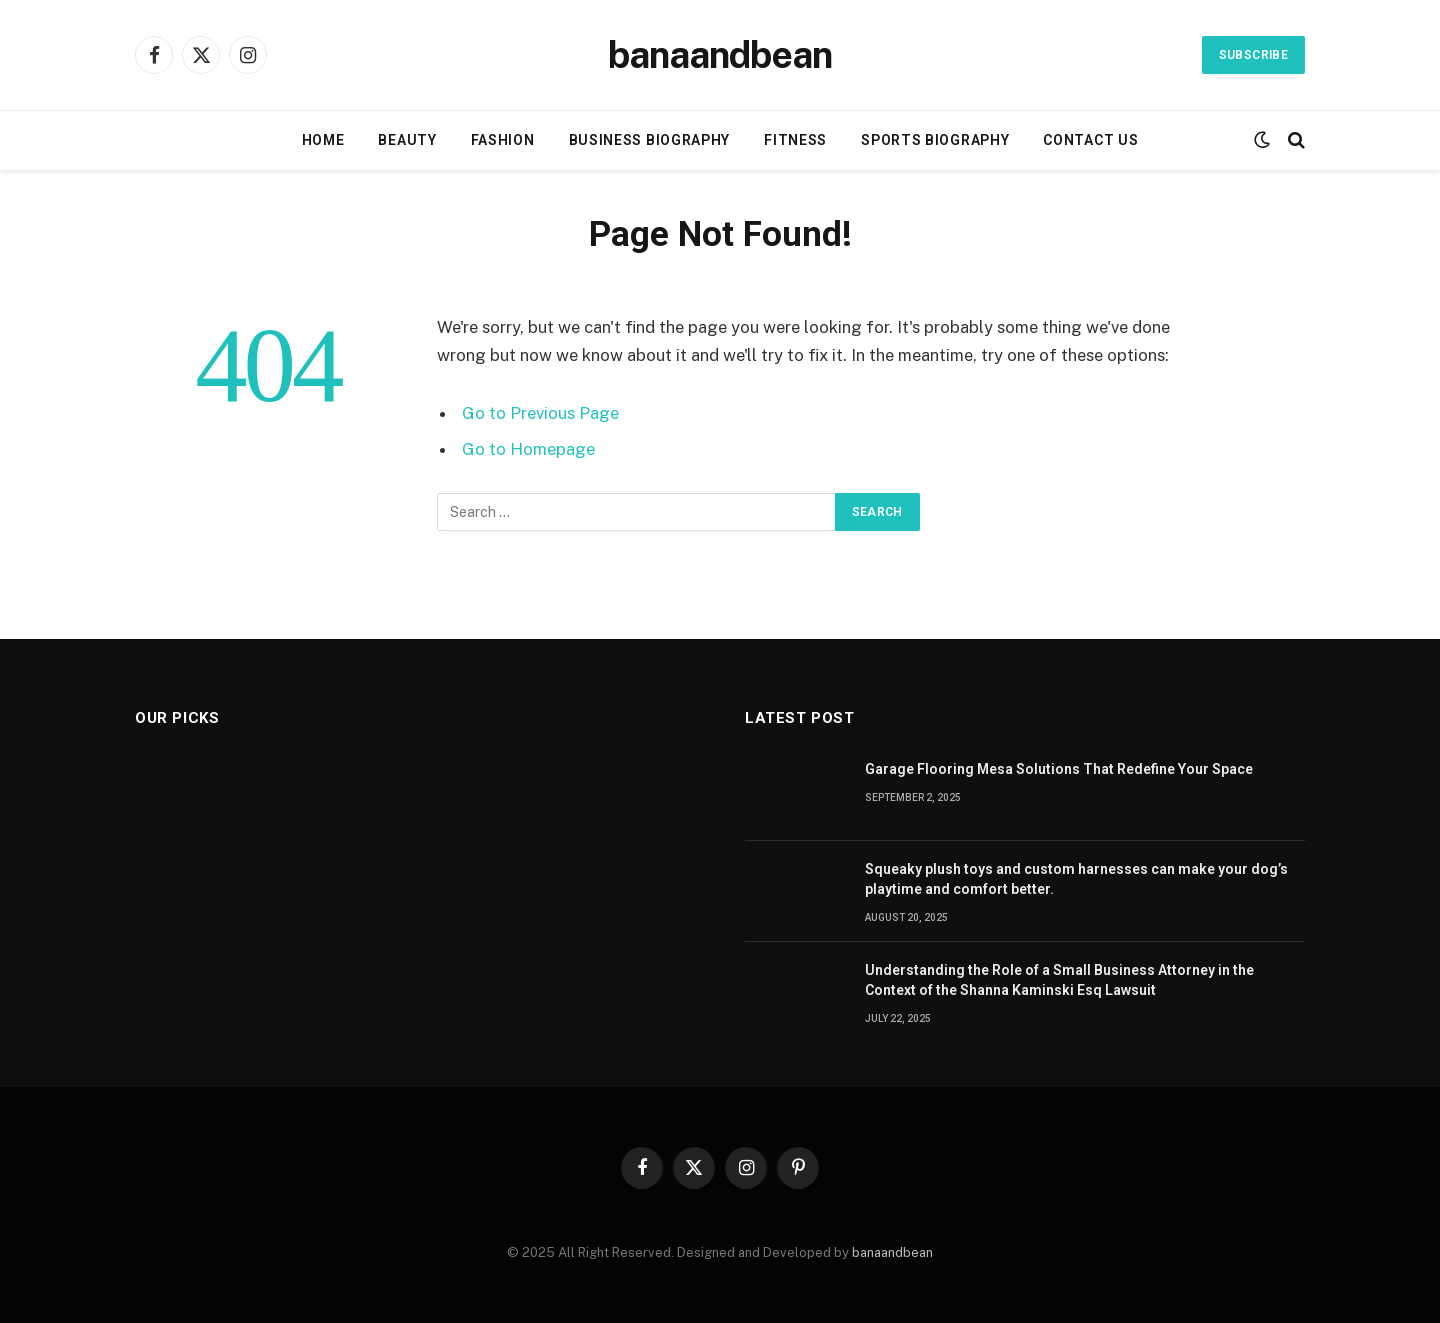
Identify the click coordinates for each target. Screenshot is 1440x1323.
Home (323, 140)
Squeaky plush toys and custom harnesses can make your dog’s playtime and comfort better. (1076, 879)
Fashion (503, 140)
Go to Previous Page (540, 413)
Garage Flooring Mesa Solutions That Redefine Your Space (1059, 769)
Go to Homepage (528, 449)
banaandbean (892, 1252)
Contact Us (1090, 140)
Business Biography (650, 140)
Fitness (795, 140)
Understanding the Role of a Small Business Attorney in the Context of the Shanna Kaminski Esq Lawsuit (1059, 980)
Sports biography (935, 140)
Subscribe (1253, 55)
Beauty (407, 140)
